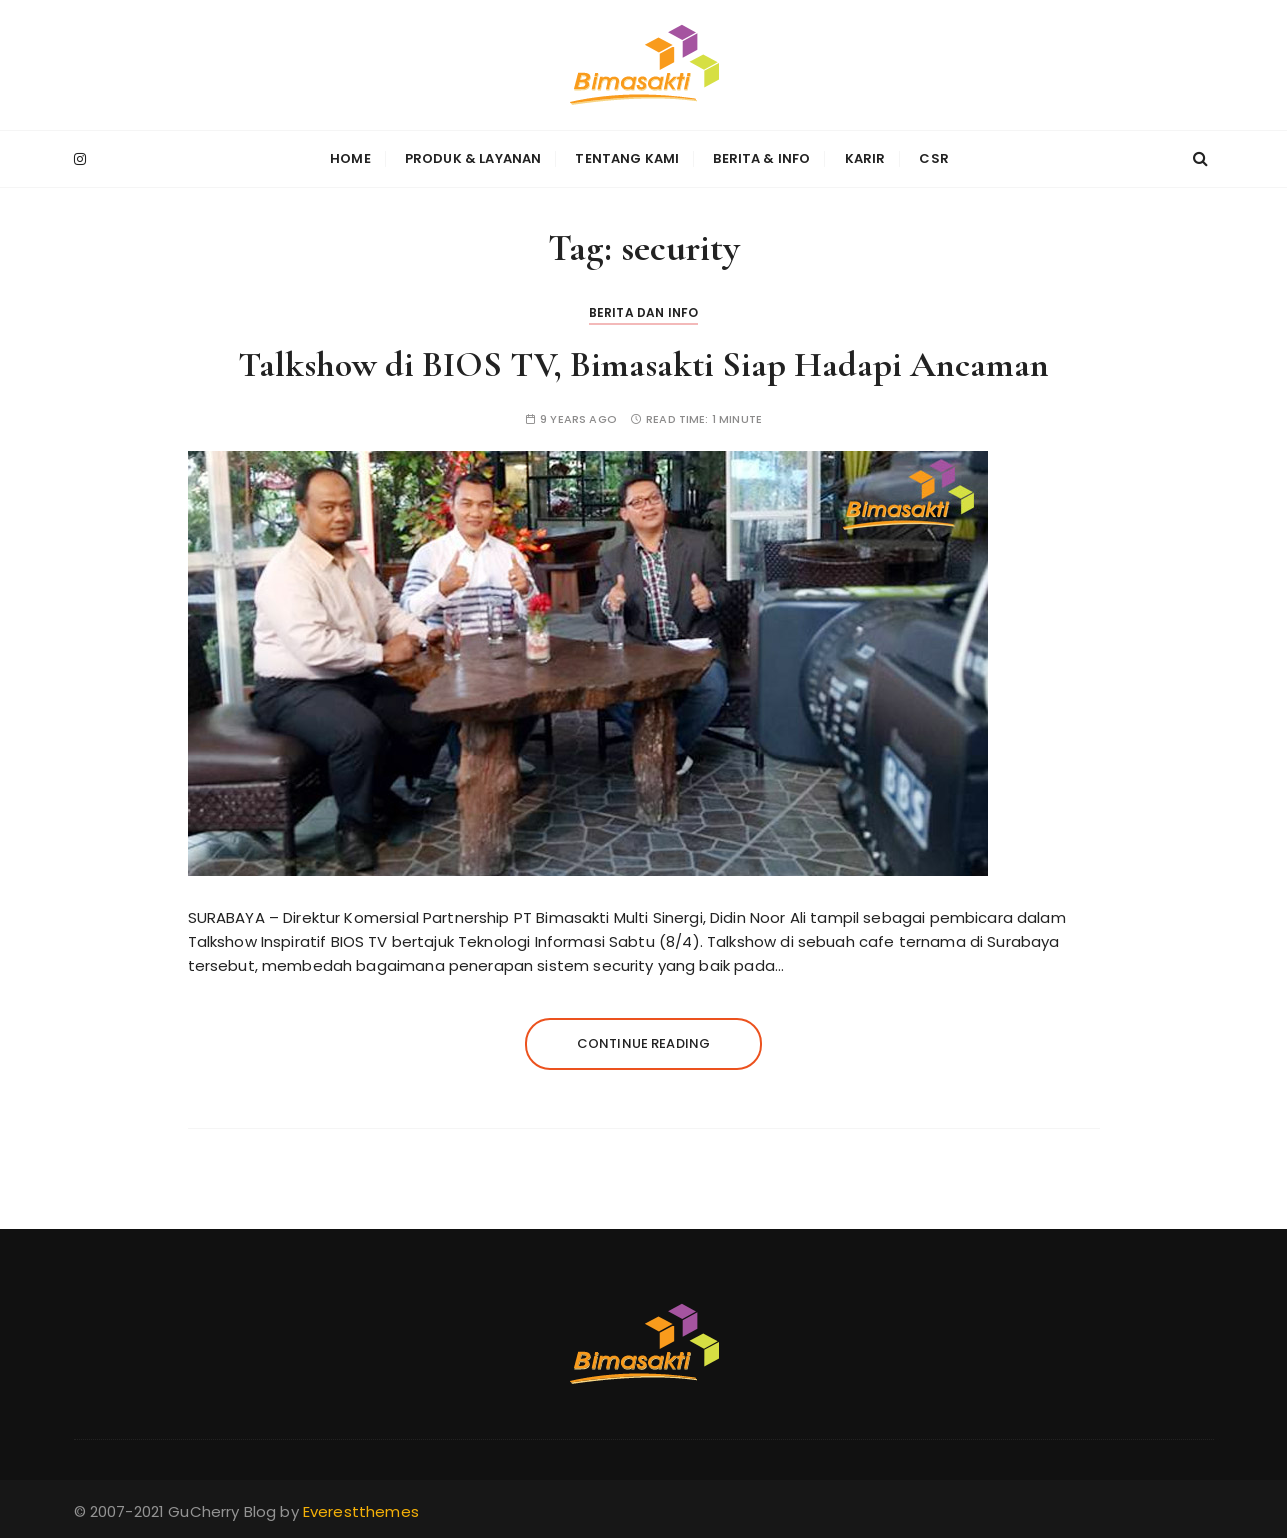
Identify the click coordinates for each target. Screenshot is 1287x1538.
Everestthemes (361, 1510)
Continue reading (643, 1042)
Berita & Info (761, 158)
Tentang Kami (627, 158)
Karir (865, 158)
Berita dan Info (643, 312)
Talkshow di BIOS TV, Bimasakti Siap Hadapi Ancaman (643, 364)
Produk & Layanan (473, 158)
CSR (933, 158)
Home (350, 158)
